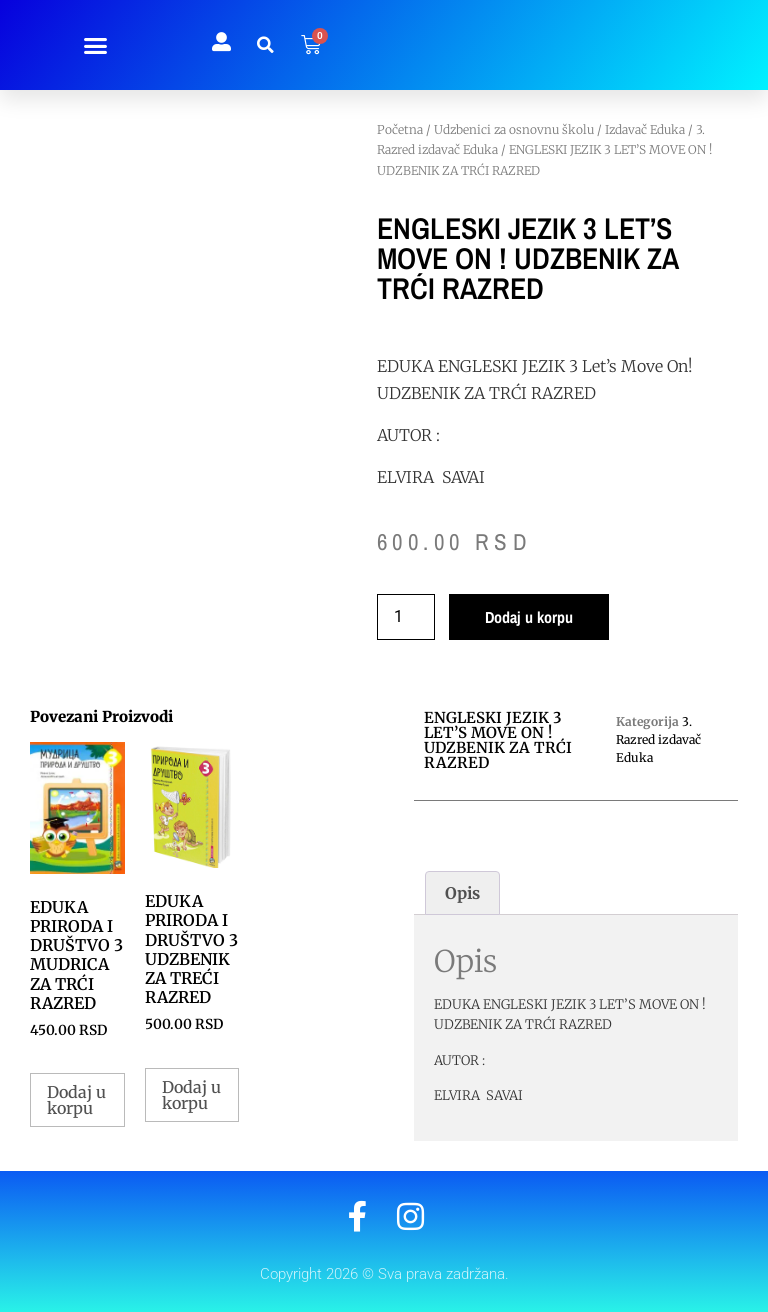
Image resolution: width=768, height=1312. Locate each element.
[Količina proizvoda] (406, 617)
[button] (96, 45)
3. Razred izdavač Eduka (658, 739)
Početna (400, 129)
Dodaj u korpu (529, 617)
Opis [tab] (462, 893)
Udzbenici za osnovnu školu (514, 129)
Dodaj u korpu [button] (76, 1100)
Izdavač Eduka (645, 129)
